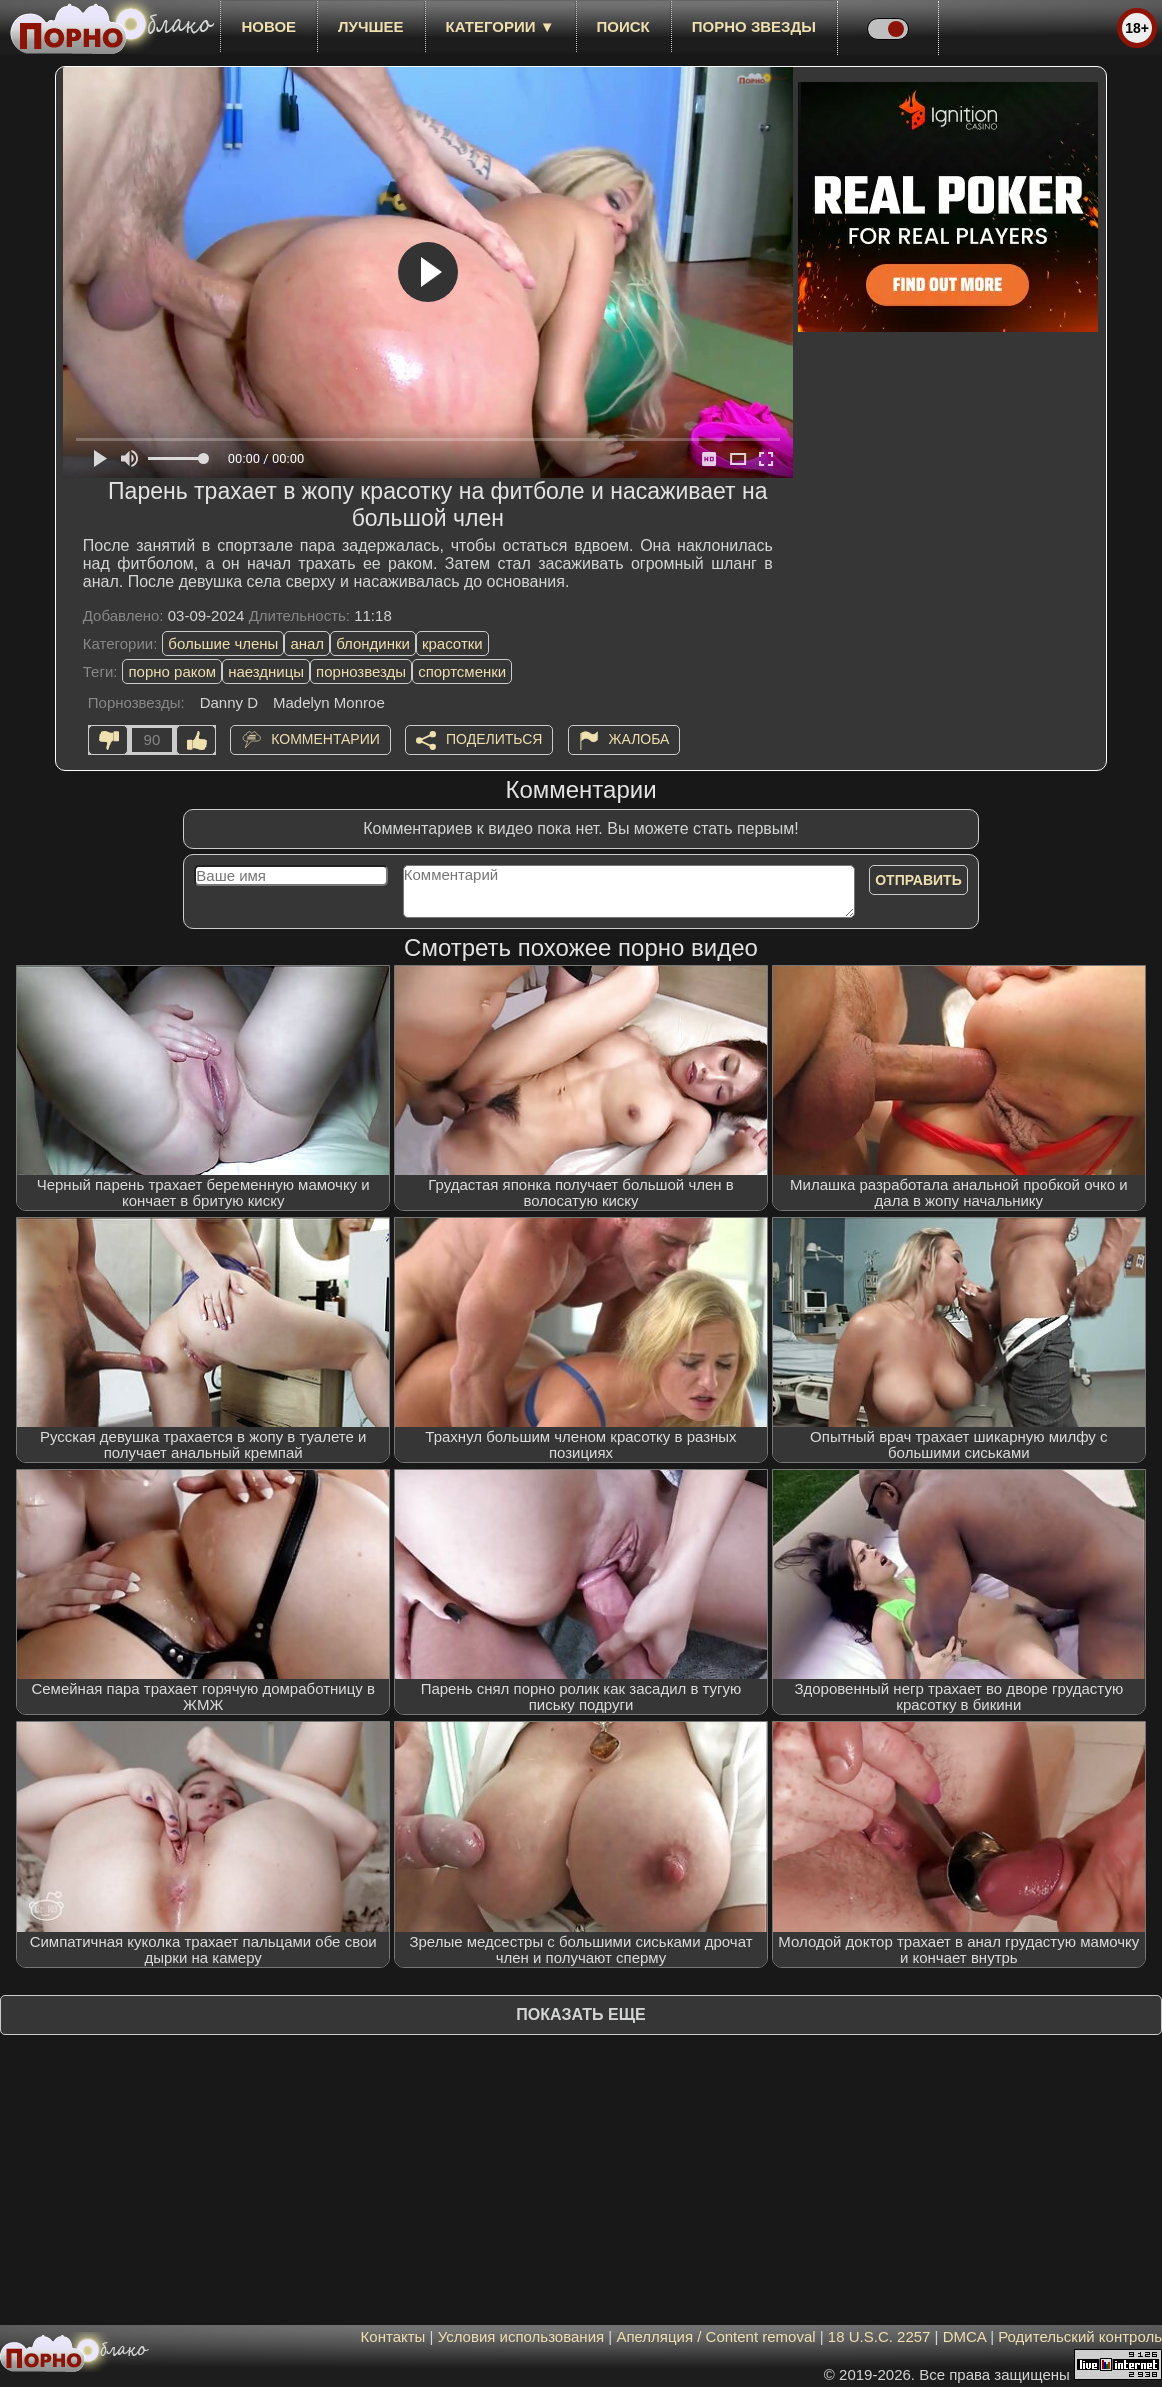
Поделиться (494, 739)
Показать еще (580, 2014)
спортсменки (462, 671)
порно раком (172, 671)
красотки (452, 643)
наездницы (266, 671)
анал (307, 643)
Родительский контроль (1080, 2336)
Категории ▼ (500, 26)
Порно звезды (754, 26)
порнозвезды (361, 671)
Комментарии (325, 739)
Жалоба (639, 739)
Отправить (918, 880)
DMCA (964, 2336)
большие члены (223, 643)
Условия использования (521, 2336)
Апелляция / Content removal (715, 2336)
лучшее (370, 26)
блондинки (373, 643)
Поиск (623, 26)
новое (268, 26)
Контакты (393, 2336)
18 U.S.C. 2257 (879, 2336)
